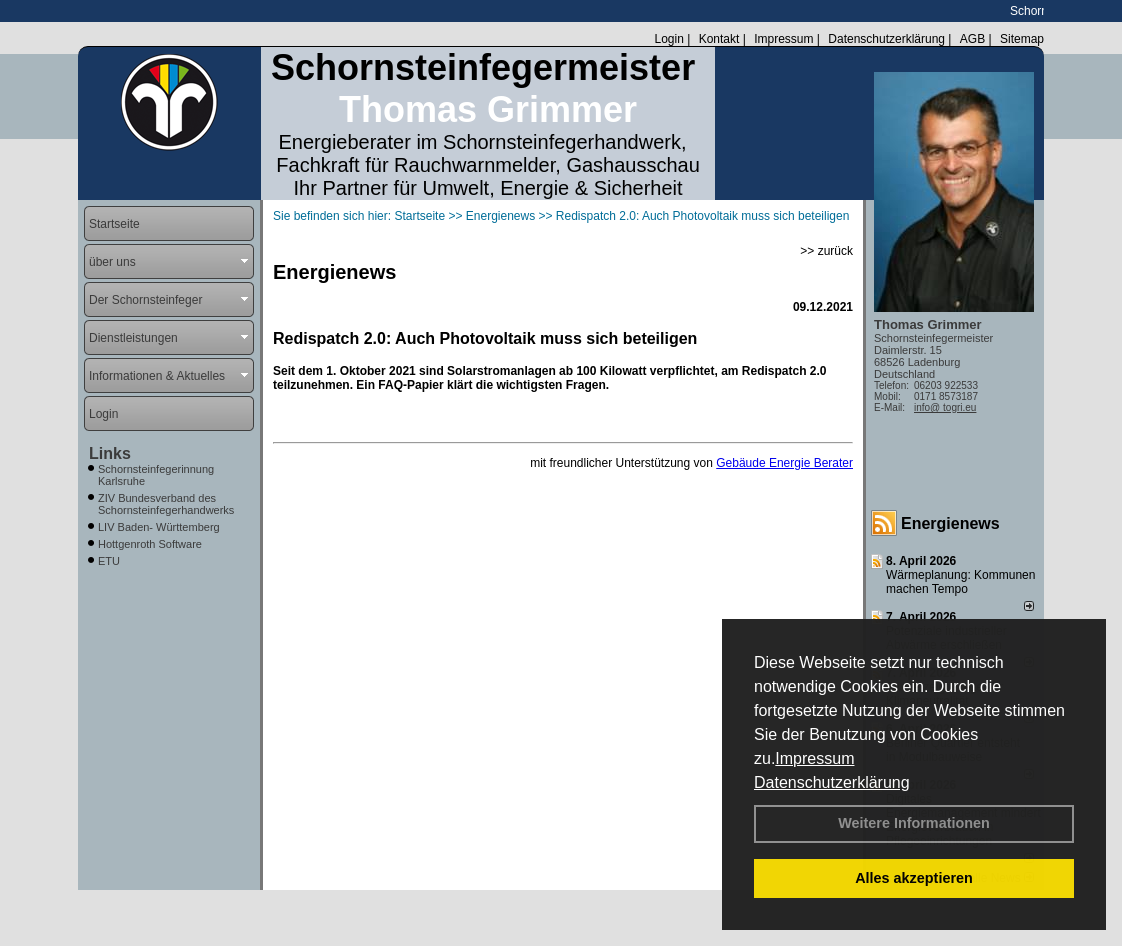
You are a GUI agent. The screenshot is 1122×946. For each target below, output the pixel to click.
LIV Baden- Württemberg (159, 527)
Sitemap (1022, 39)
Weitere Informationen (914, 823)
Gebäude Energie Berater (784, 463)
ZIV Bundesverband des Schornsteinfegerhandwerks (166, 504)
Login (668, 39)
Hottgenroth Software (150, 544)
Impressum (814, 758)
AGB (972, 39)
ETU (109, 561)
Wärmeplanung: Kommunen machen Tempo (960, 582)
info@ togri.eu (945, 407)
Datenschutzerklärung (832, 782)
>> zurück (826, 251)
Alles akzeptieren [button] (914, 878)
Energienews (950, 523)
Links (110, 453)
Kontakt (719, 39)
